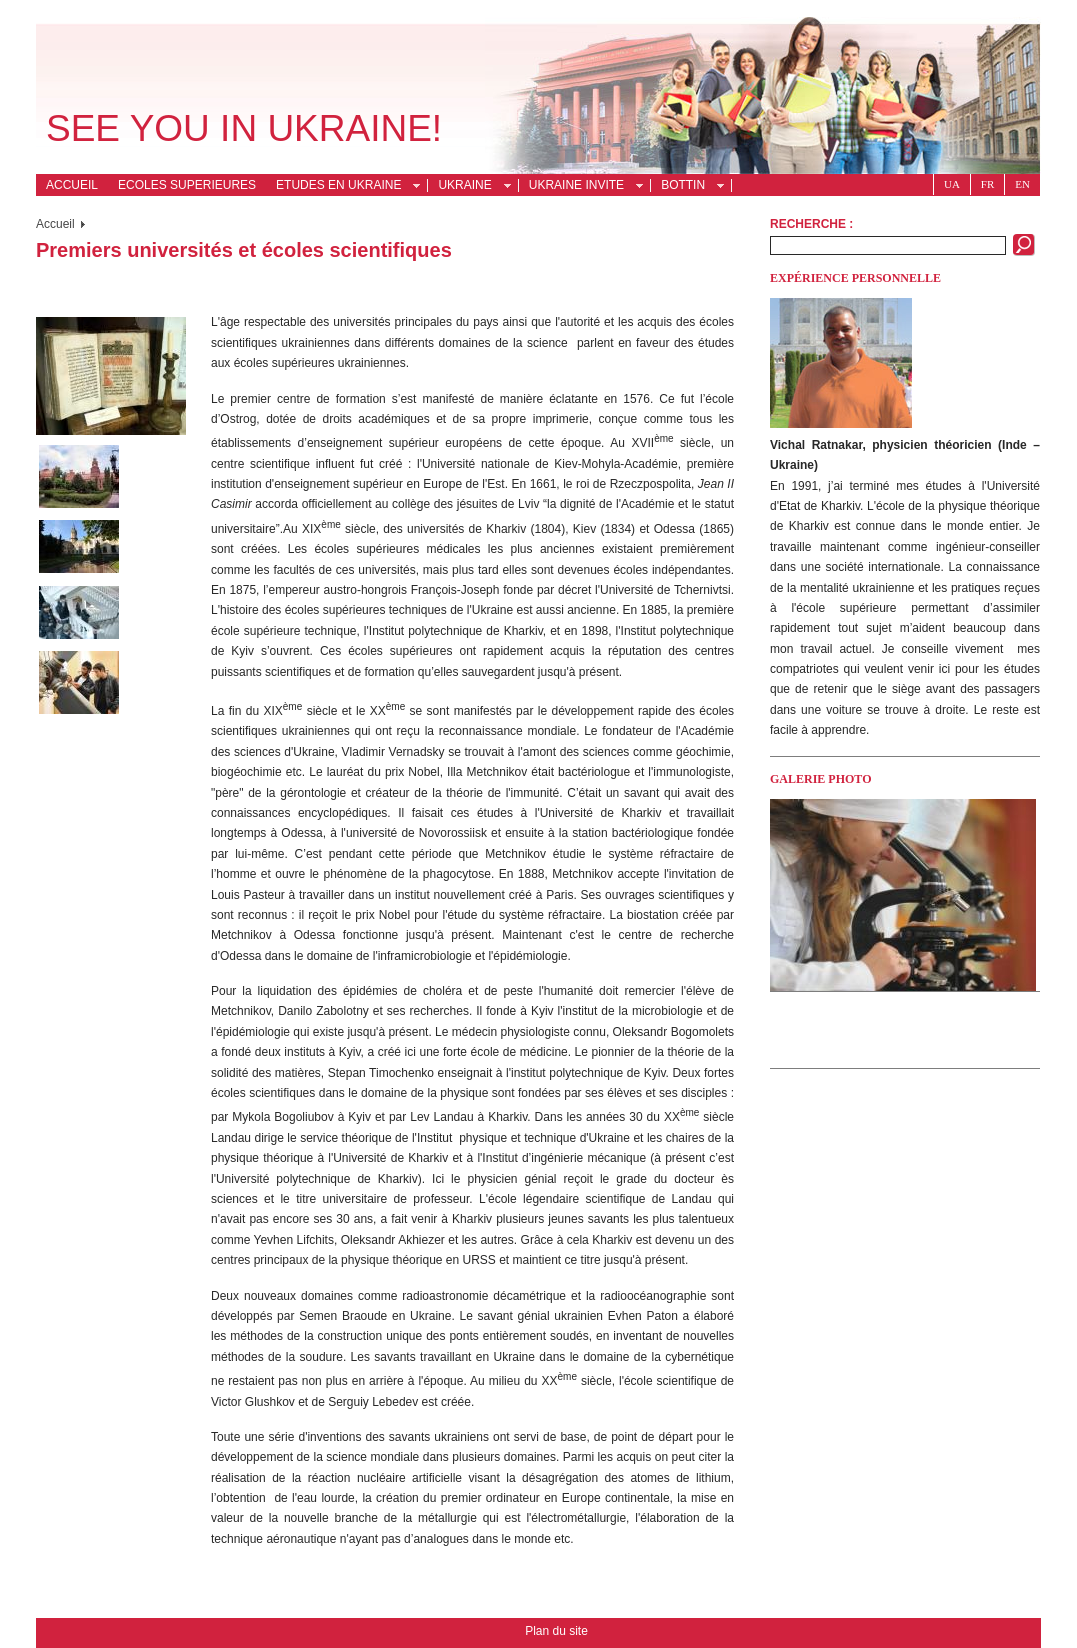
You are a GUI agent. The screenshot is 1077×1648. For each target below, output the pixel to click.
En (1022, 184)
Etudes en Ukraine (342, 187)
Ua (952, 184)
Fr (987, 184)
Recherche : (811, 224)
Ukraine (468, 187)
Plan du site (556, 1631)
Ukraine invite (580, 187)
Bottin (687, 187)
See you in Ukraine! (244, 128)
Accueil (72, 185)
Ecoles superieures (187, 185)
